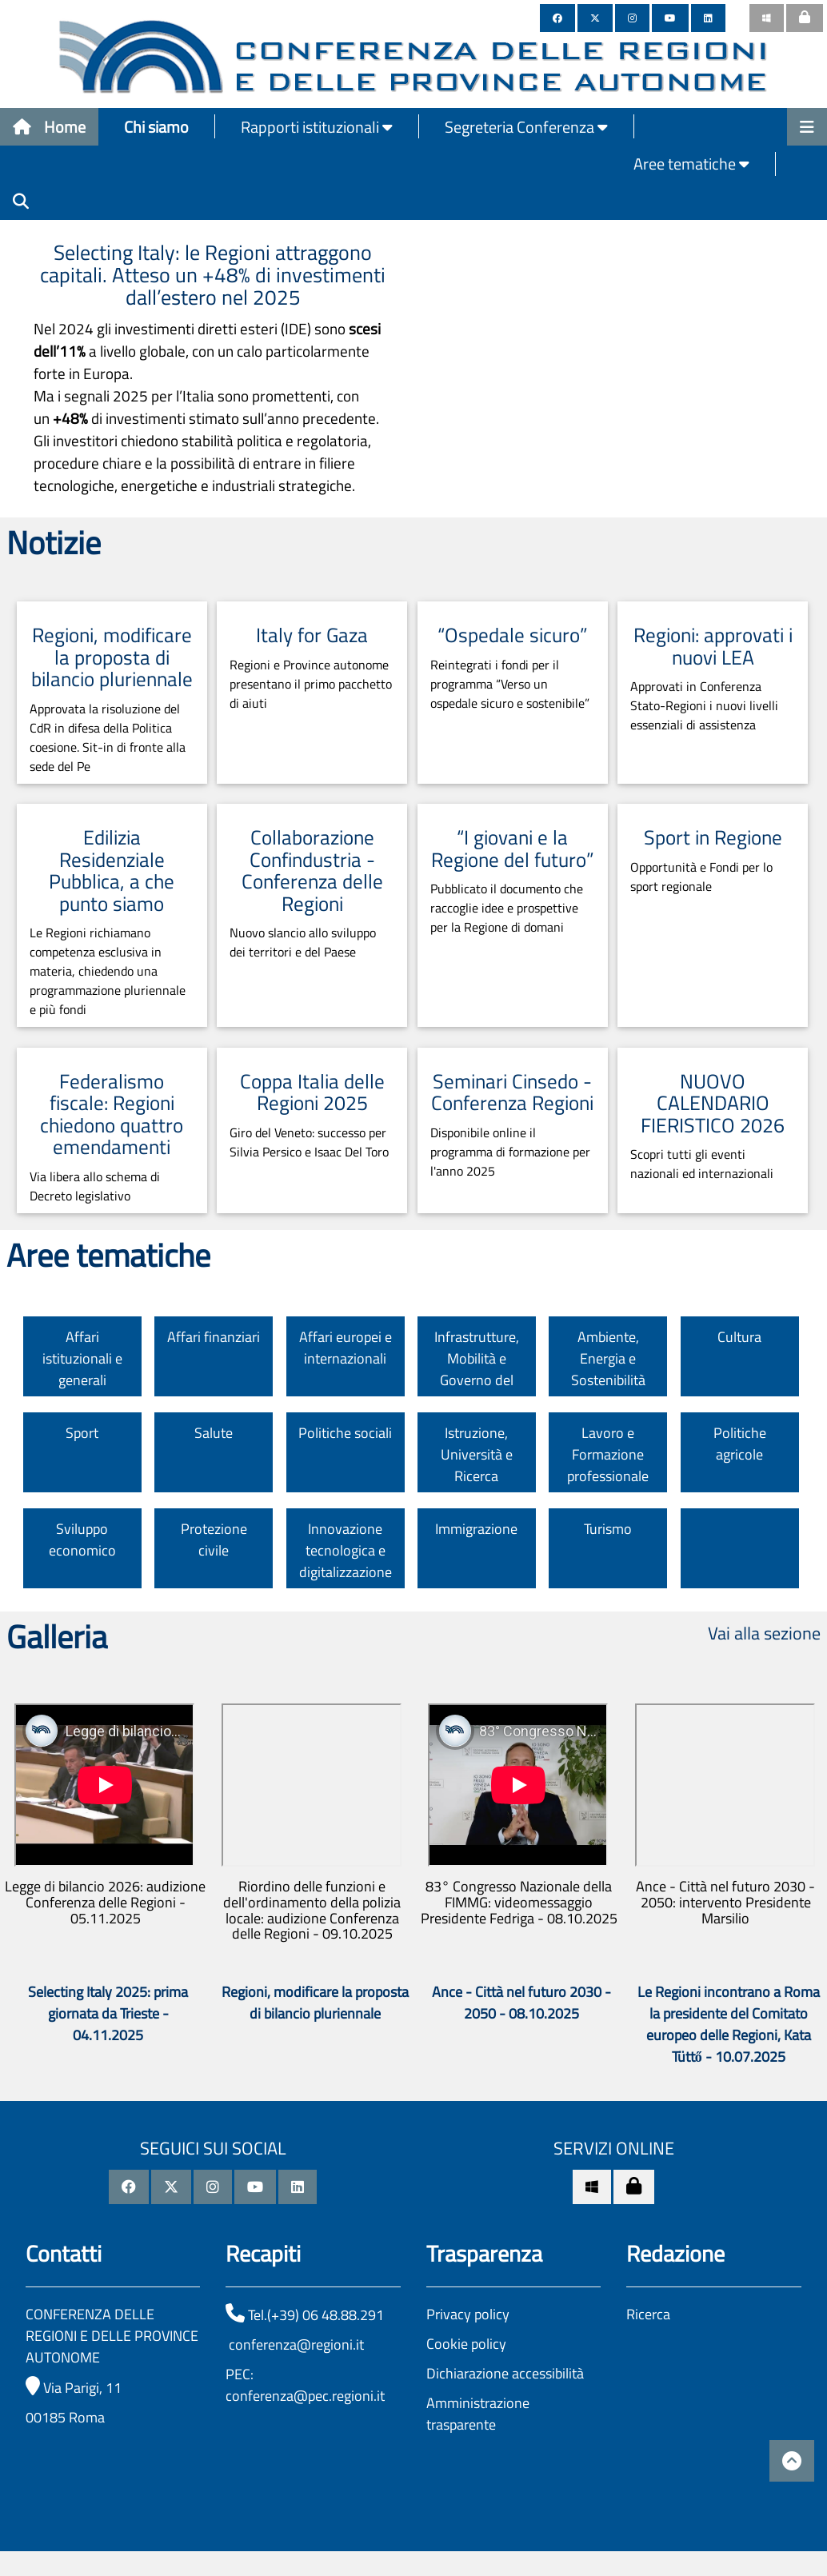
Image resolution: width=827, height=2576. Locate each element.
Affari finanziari (213, 1337)
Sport (82, 1433)
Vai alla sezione (764, 1633)
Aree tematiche (691, 163)
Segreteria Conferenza (526, 126)
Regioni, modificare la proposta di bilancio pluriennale (315, 2002)
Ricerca (648, 2314)
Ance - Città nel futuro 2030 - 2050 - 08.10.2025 (521, 2002)
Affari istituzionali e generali (82, 1358)
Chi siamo (156, 126)
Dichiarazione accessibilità (505, 2373)
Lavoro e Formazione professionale (608, 1454)
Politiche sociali (345, 1433)
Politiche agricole (739, 1443)
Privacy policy (467, 2314)
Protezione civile (214, 1539)
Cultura (739, 1337)
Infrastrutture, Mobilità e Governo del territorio (476, 1369)
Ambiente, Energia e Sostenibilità (608, 1358)
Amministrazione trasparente (477, 2413)
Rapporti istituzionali (317, 126)
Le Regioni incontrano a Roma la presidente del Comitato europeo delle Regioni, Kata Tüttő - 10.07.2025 (728, 2024)
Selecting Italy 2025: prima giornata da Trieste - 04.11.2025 (108, 2013)
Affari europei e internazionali (345, 1347)
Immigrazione (476, 1529)
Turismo (608, 1529)
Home (49, 126)
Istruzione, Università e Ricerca (477, 1454)
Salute (213, 1433)
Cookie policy (466, 2343)
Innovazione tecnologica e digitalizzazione (345, 1550)
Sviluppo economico (82, 1539)
